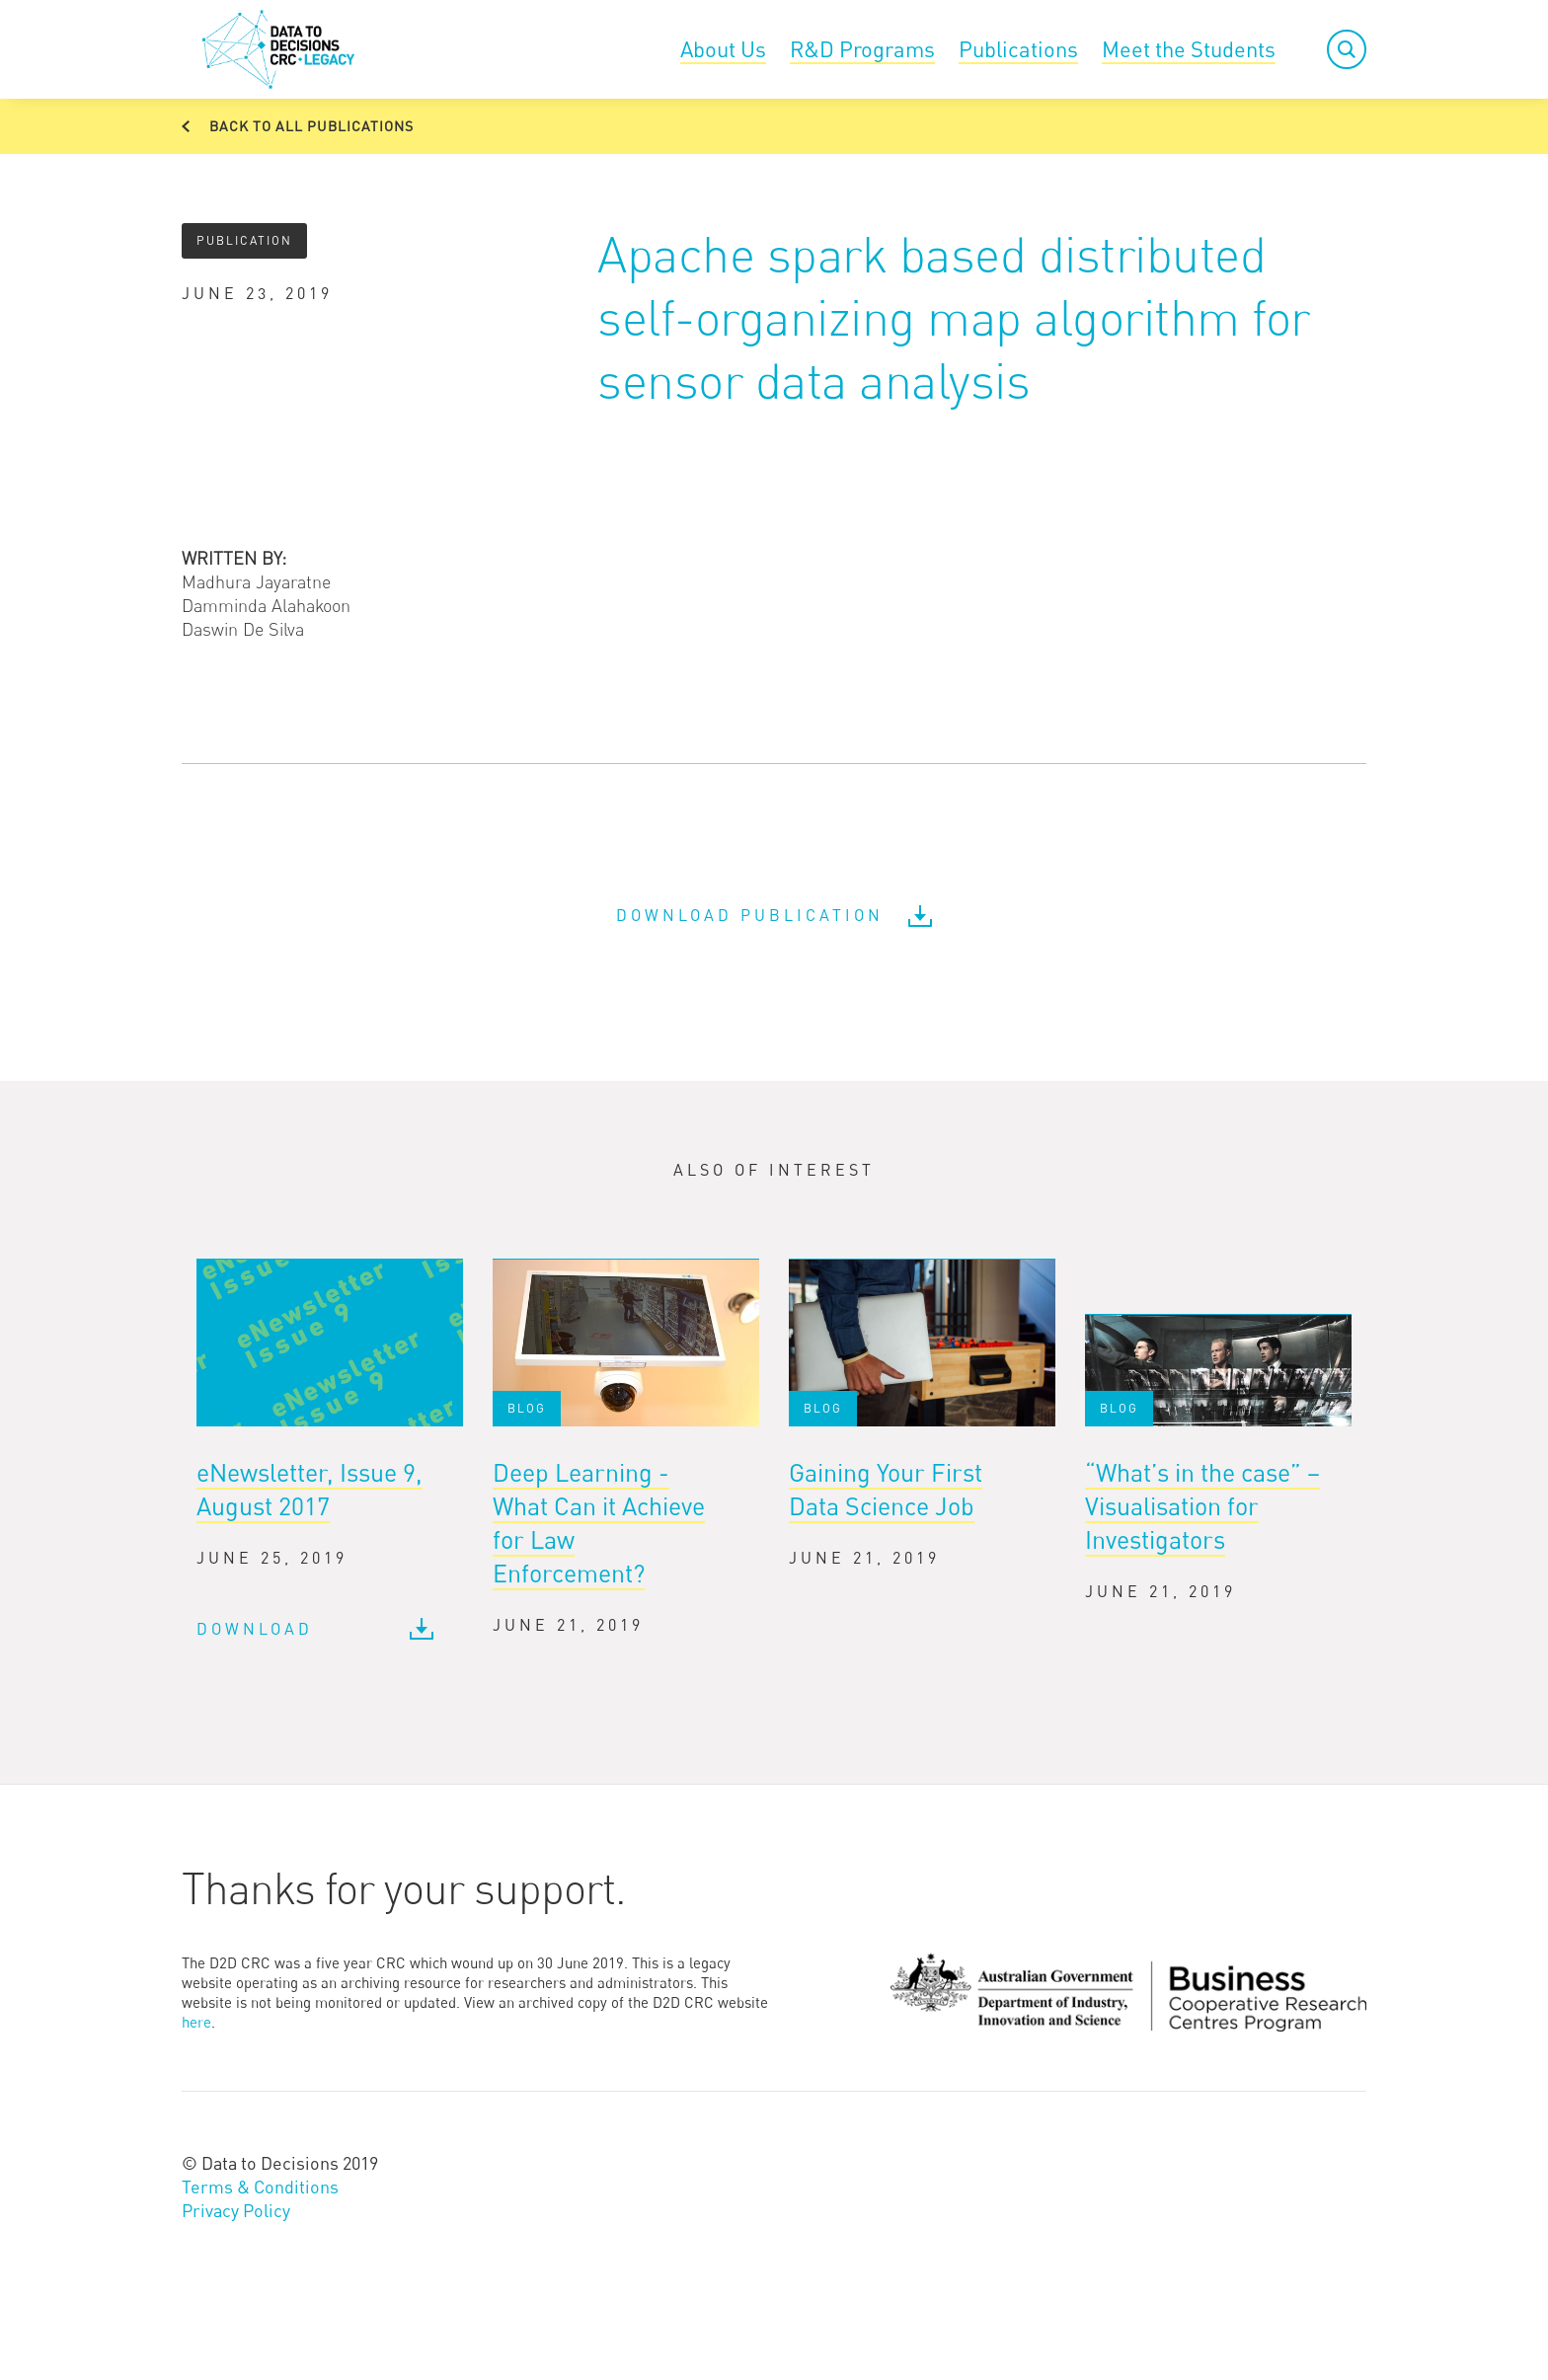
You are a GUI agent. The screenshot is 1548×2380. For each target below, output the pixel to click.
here (196, 2022)
